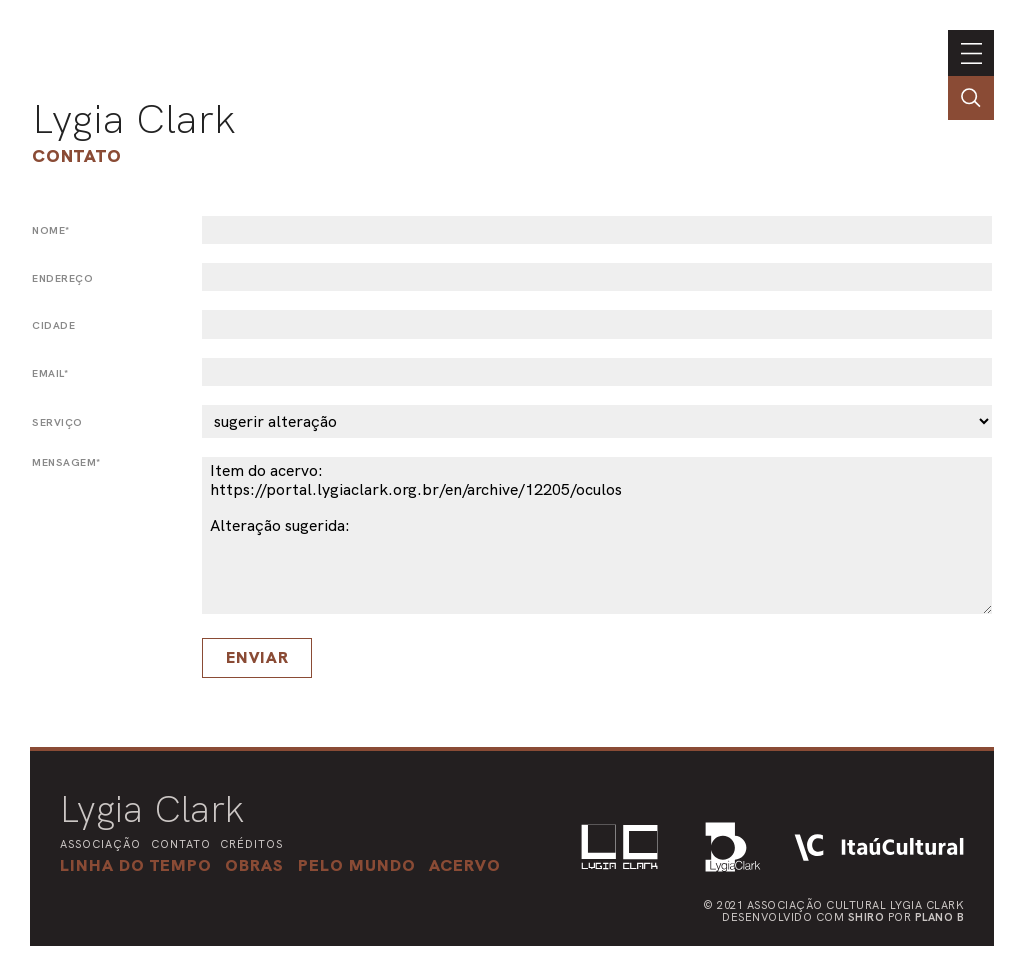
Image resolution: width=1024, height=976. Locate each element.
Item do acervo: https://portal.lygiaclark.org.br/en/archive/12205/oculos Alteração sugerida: (597, 535)
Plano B (940, 917)
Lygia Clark (134, 119)
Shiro (866, 917)
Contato (77, 155)
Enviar (257, 657)
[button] (357, 865)
